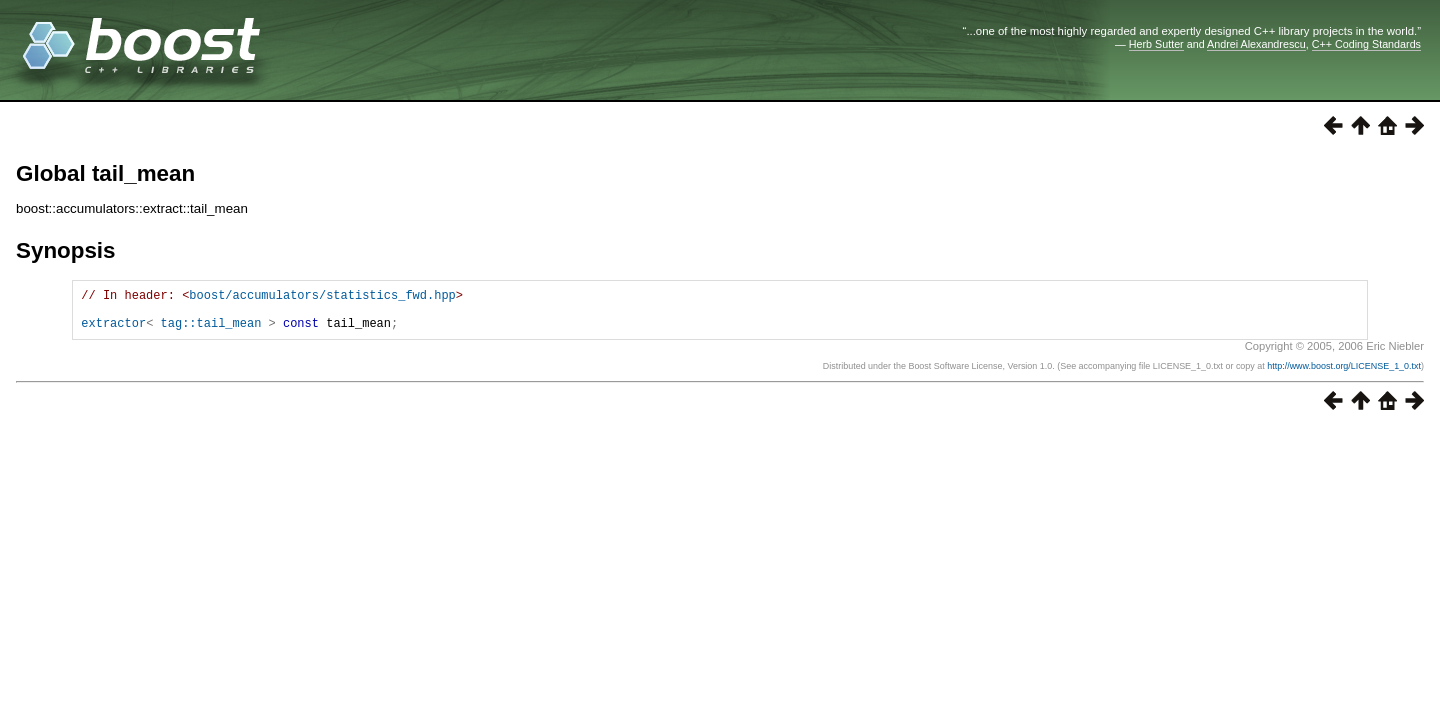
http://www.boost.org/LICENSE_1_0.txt (1344, 375)
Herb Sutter (1156, 44)
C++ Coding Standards (1366, 44)
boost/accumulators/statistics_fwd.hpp (322, 297)
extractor (113, 331)
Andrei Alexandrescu (1256, 44)
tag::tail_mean (211, 331)
